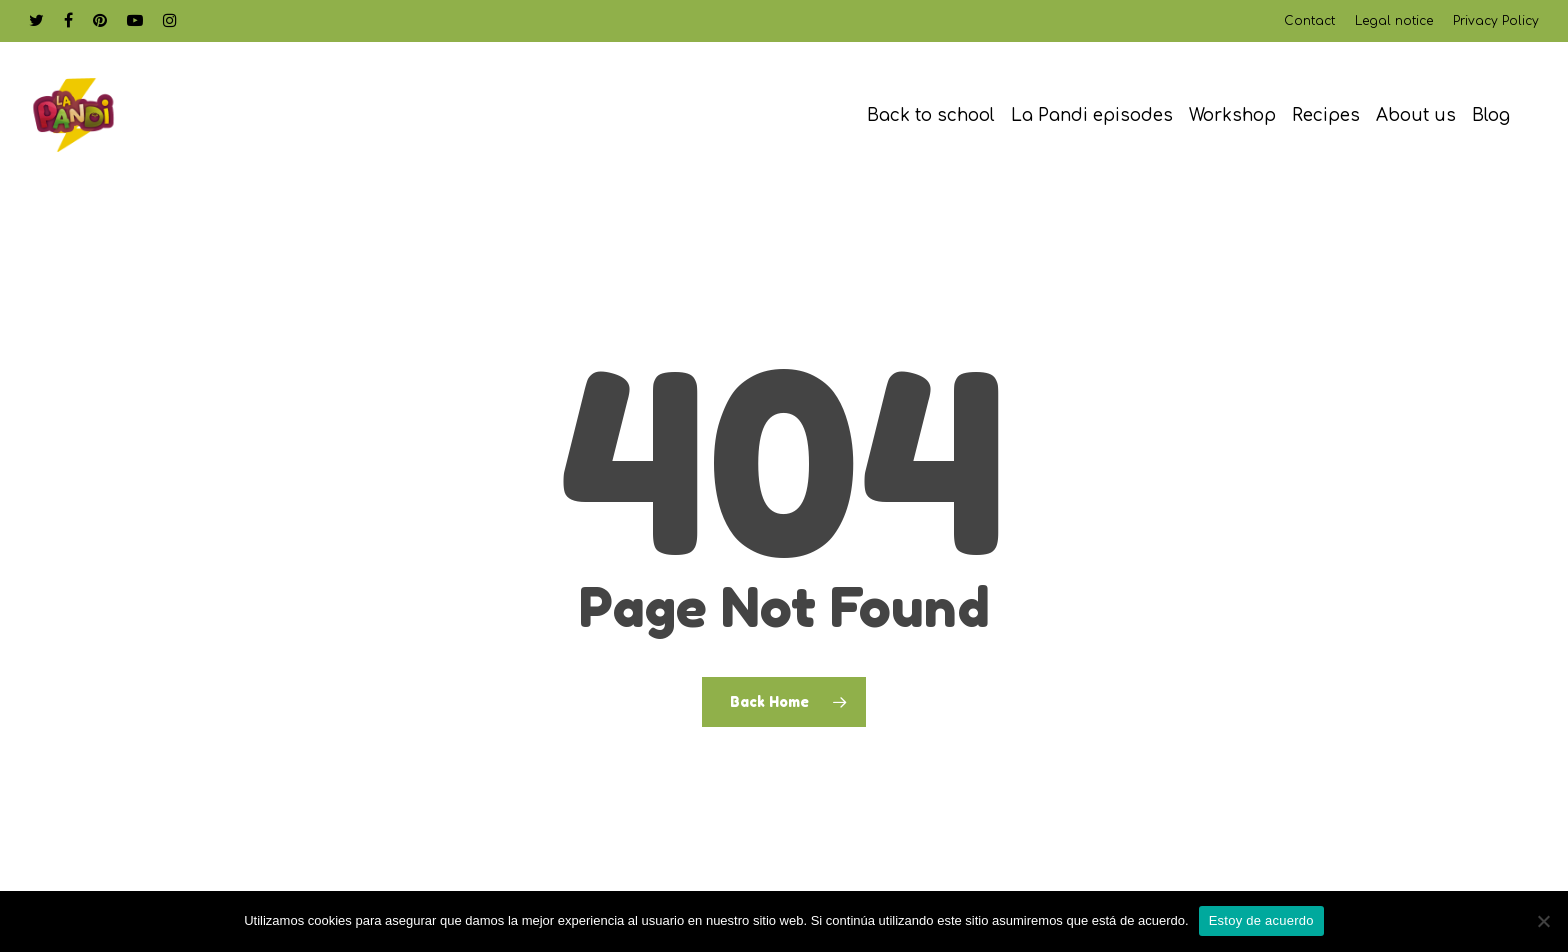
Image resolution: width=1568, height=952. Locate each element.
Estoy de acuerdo (1261, 920)
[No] (1543, 921)
